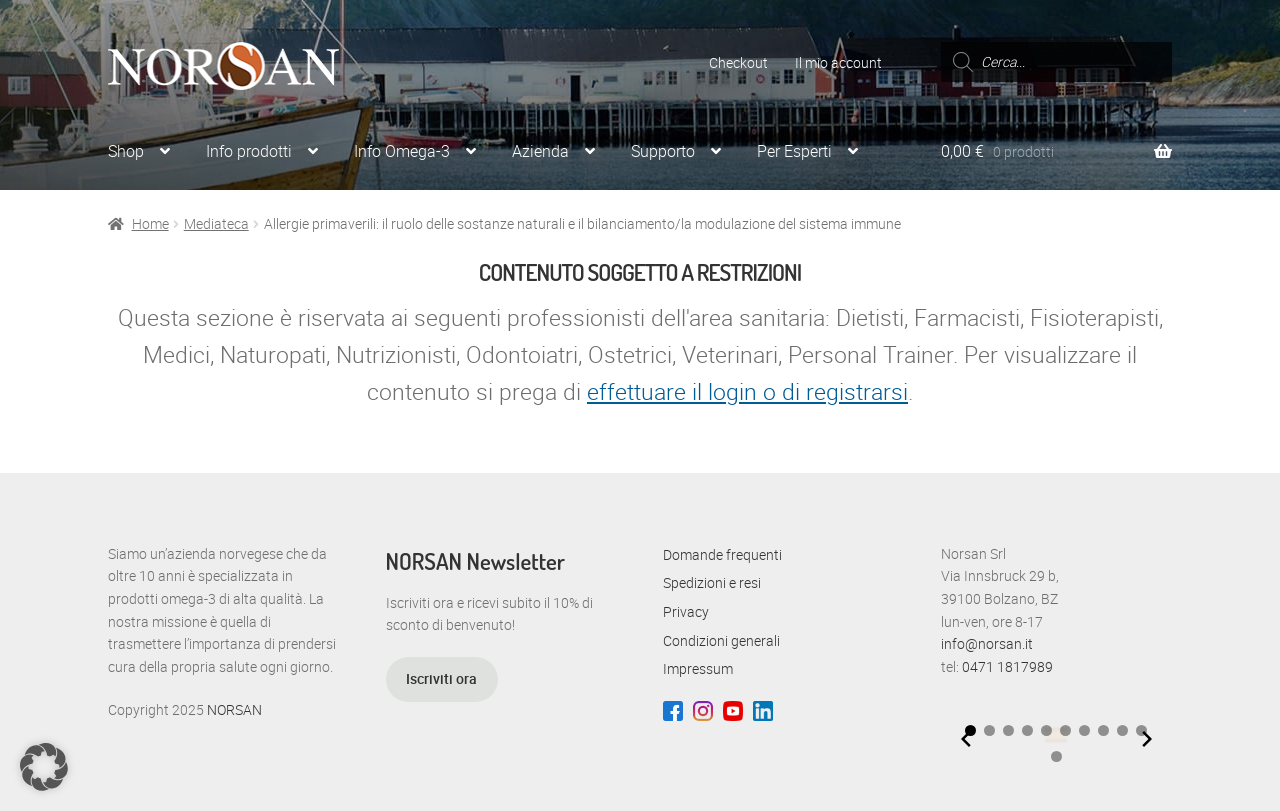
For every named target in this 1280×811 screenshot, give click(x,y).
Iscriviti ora (441, 678)
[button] (989, 730)
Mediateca (216, 223)
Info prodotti (249, 151)
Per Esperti (794, 151)
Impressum (698, 668)
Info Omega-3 (402, 151)
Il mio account (838, 62)
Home (150, 223)
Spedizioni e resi (712, 582)
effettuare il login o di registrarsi (747, 391)
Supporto (663, 151)
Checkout (738, 62)
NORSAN (234, 709)
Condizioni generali (721, 640)
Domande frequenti (722, 554)
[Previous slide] (966, 739)
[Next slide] (1147, 739)
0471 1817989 (1007, 666)
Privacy (686, 611)
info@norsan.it (987, 643)
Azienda (540, 151)
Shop (126, 151)
